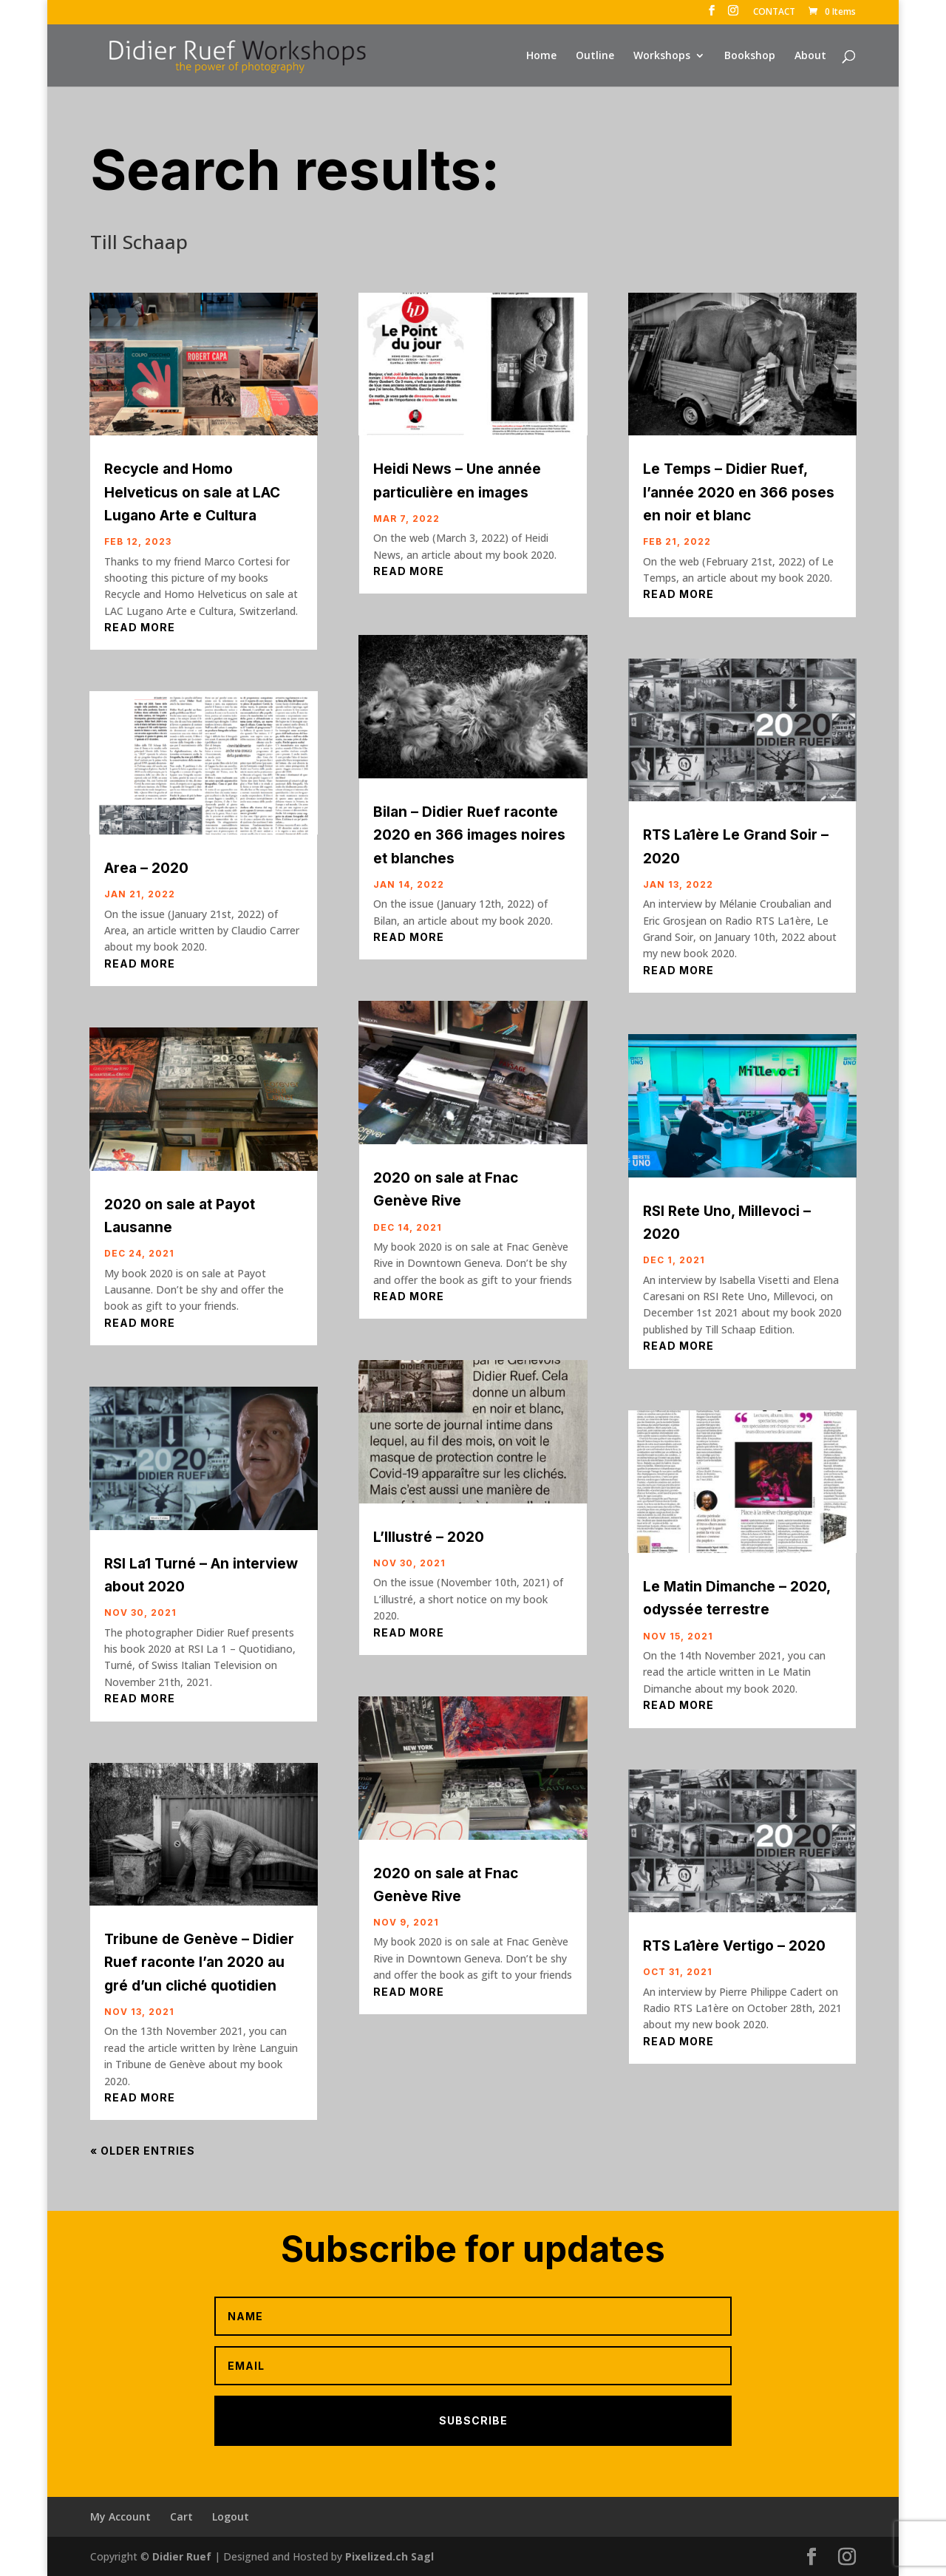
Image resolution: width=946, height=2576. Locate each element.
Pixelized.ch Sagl (389, 2556)
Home (541, 56)
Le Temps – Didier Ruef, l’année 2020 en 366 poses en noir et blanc (738, 492)
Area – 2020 (146, 868)
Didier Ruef (181, 2556)
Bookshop (749, 56)
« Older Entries (142, 2150)
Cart (181, 2516)
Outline (595, 56)
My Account (120, 2516)
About (810, 56)
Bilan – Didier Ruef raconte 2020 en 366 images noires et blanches (469, 835)
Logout (230, 2516)
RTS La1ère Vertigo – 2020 (734, 1945)
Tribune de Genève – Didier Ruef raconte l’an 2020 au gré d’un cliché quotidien (199, 1962)
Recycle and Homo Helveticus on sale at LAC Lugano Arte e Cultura (192, 492)
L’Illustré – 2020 (428, 1537)
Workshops (661, 56)
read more (139, 627)
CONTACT (774, 12)
